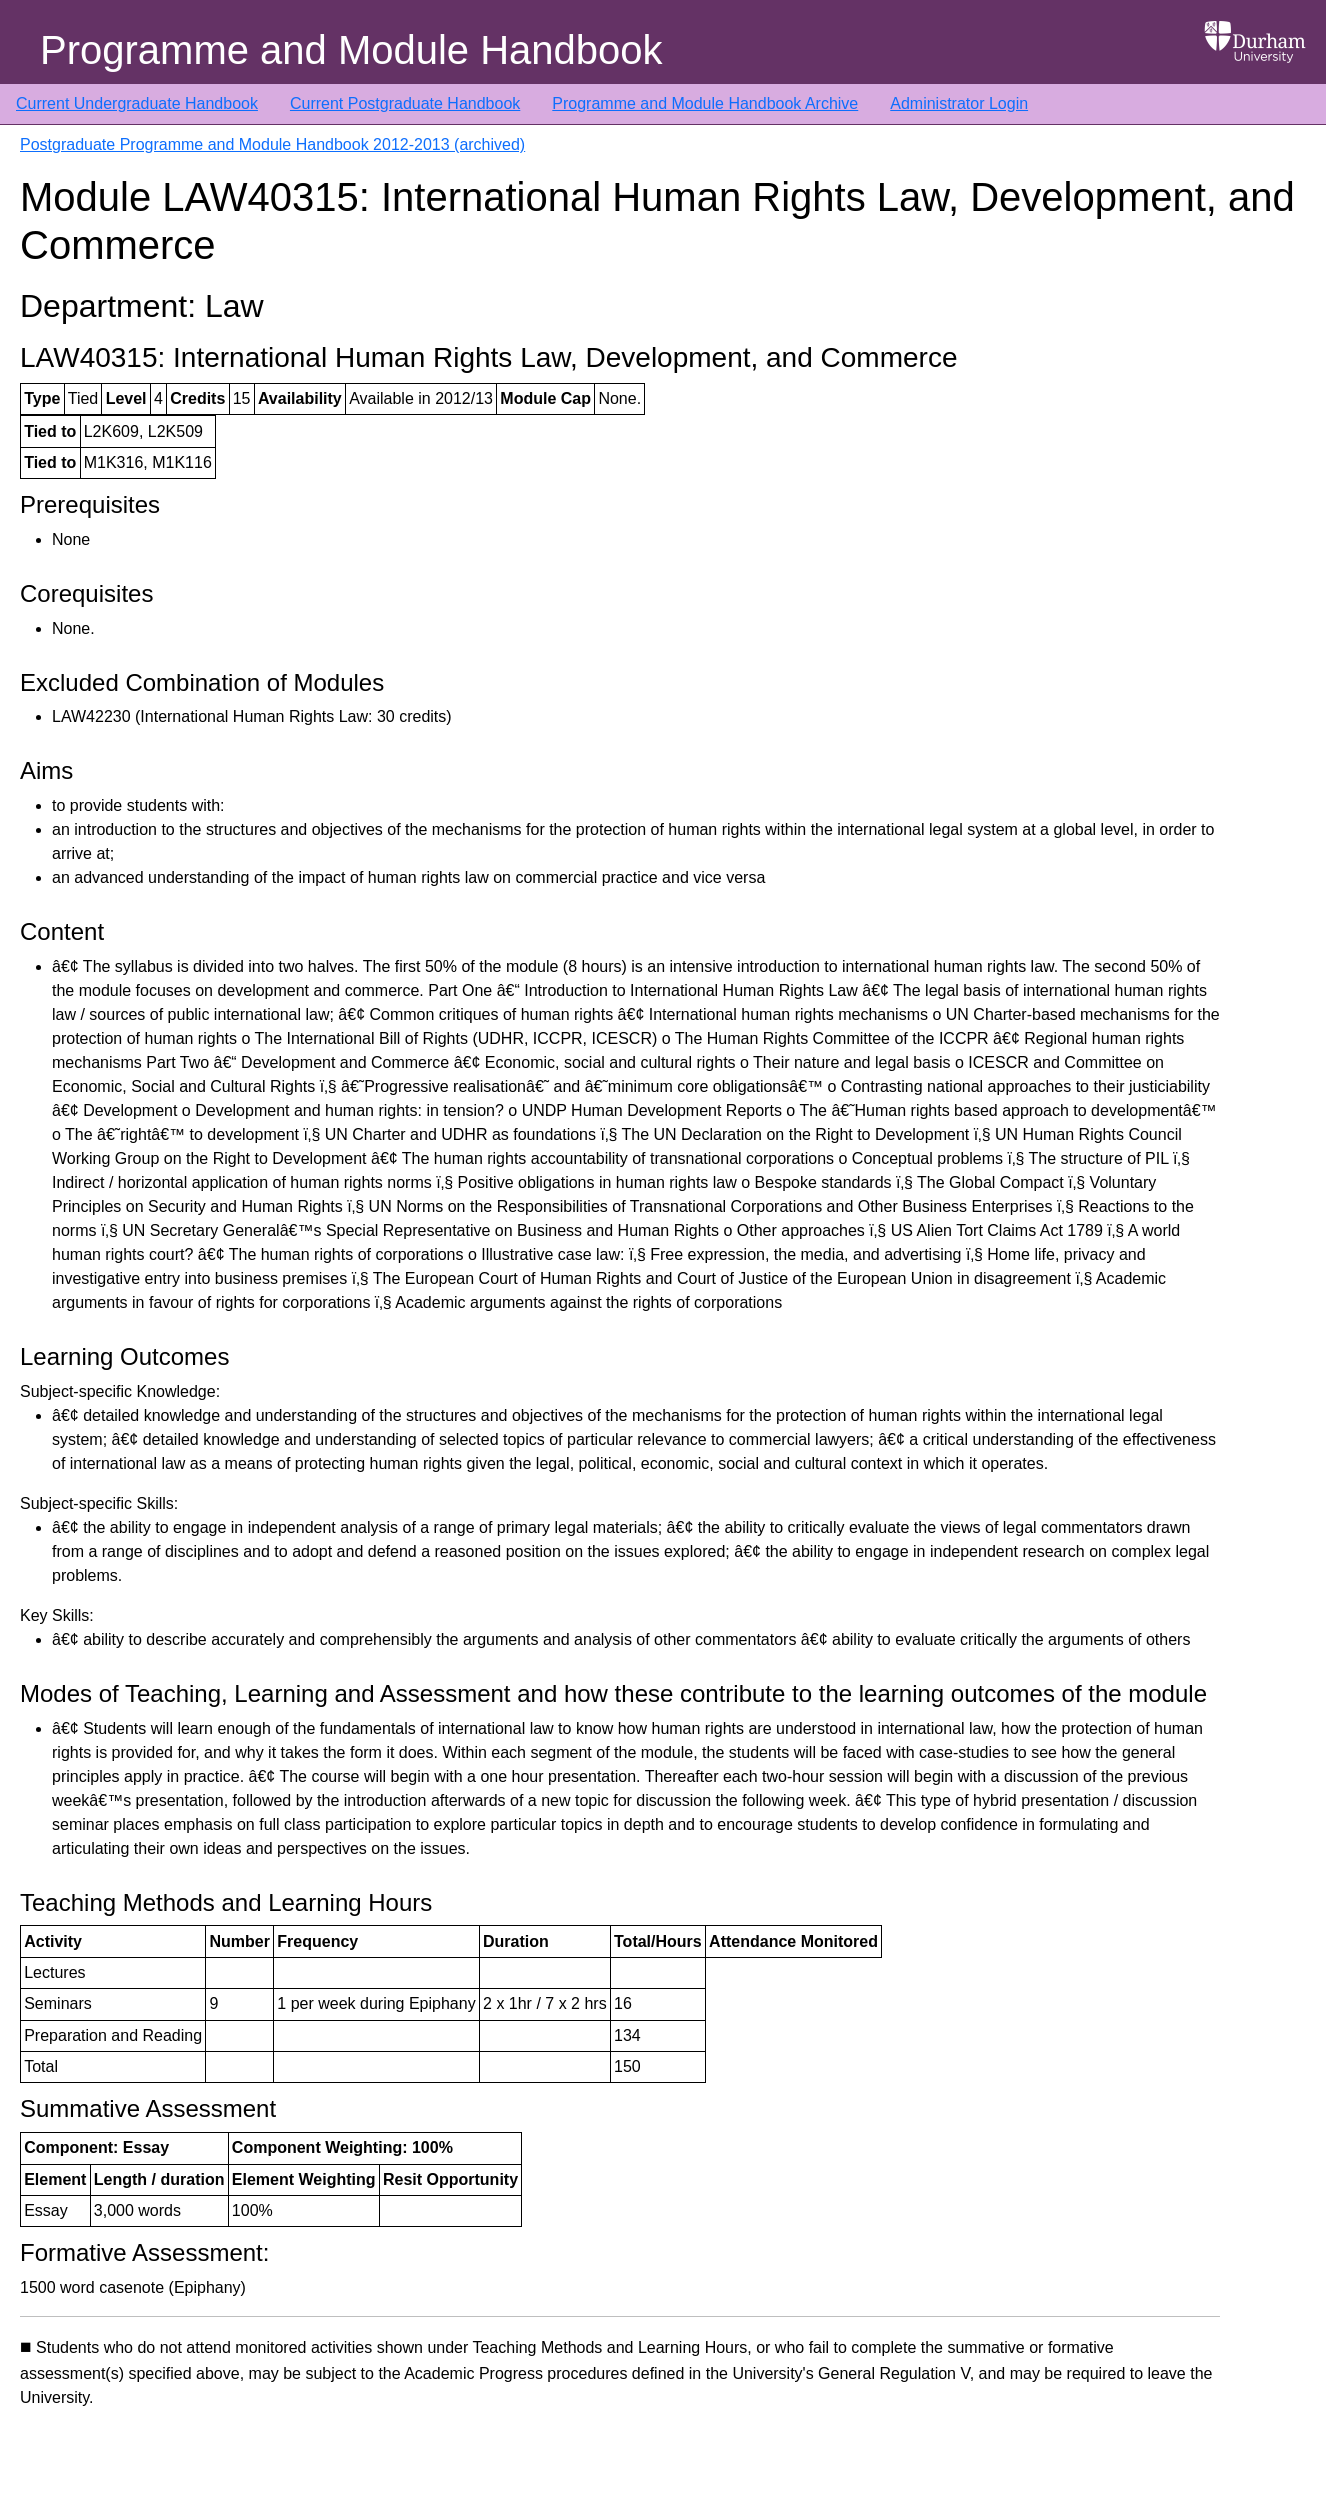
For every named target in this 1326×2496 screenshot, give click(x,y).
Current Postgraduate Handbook (405, 103)
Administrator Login (959, 103)
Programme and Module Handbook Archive (705, 103)
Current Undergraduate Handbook (137, 103)
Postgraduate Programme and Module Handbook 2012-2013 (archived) (272, 144)
